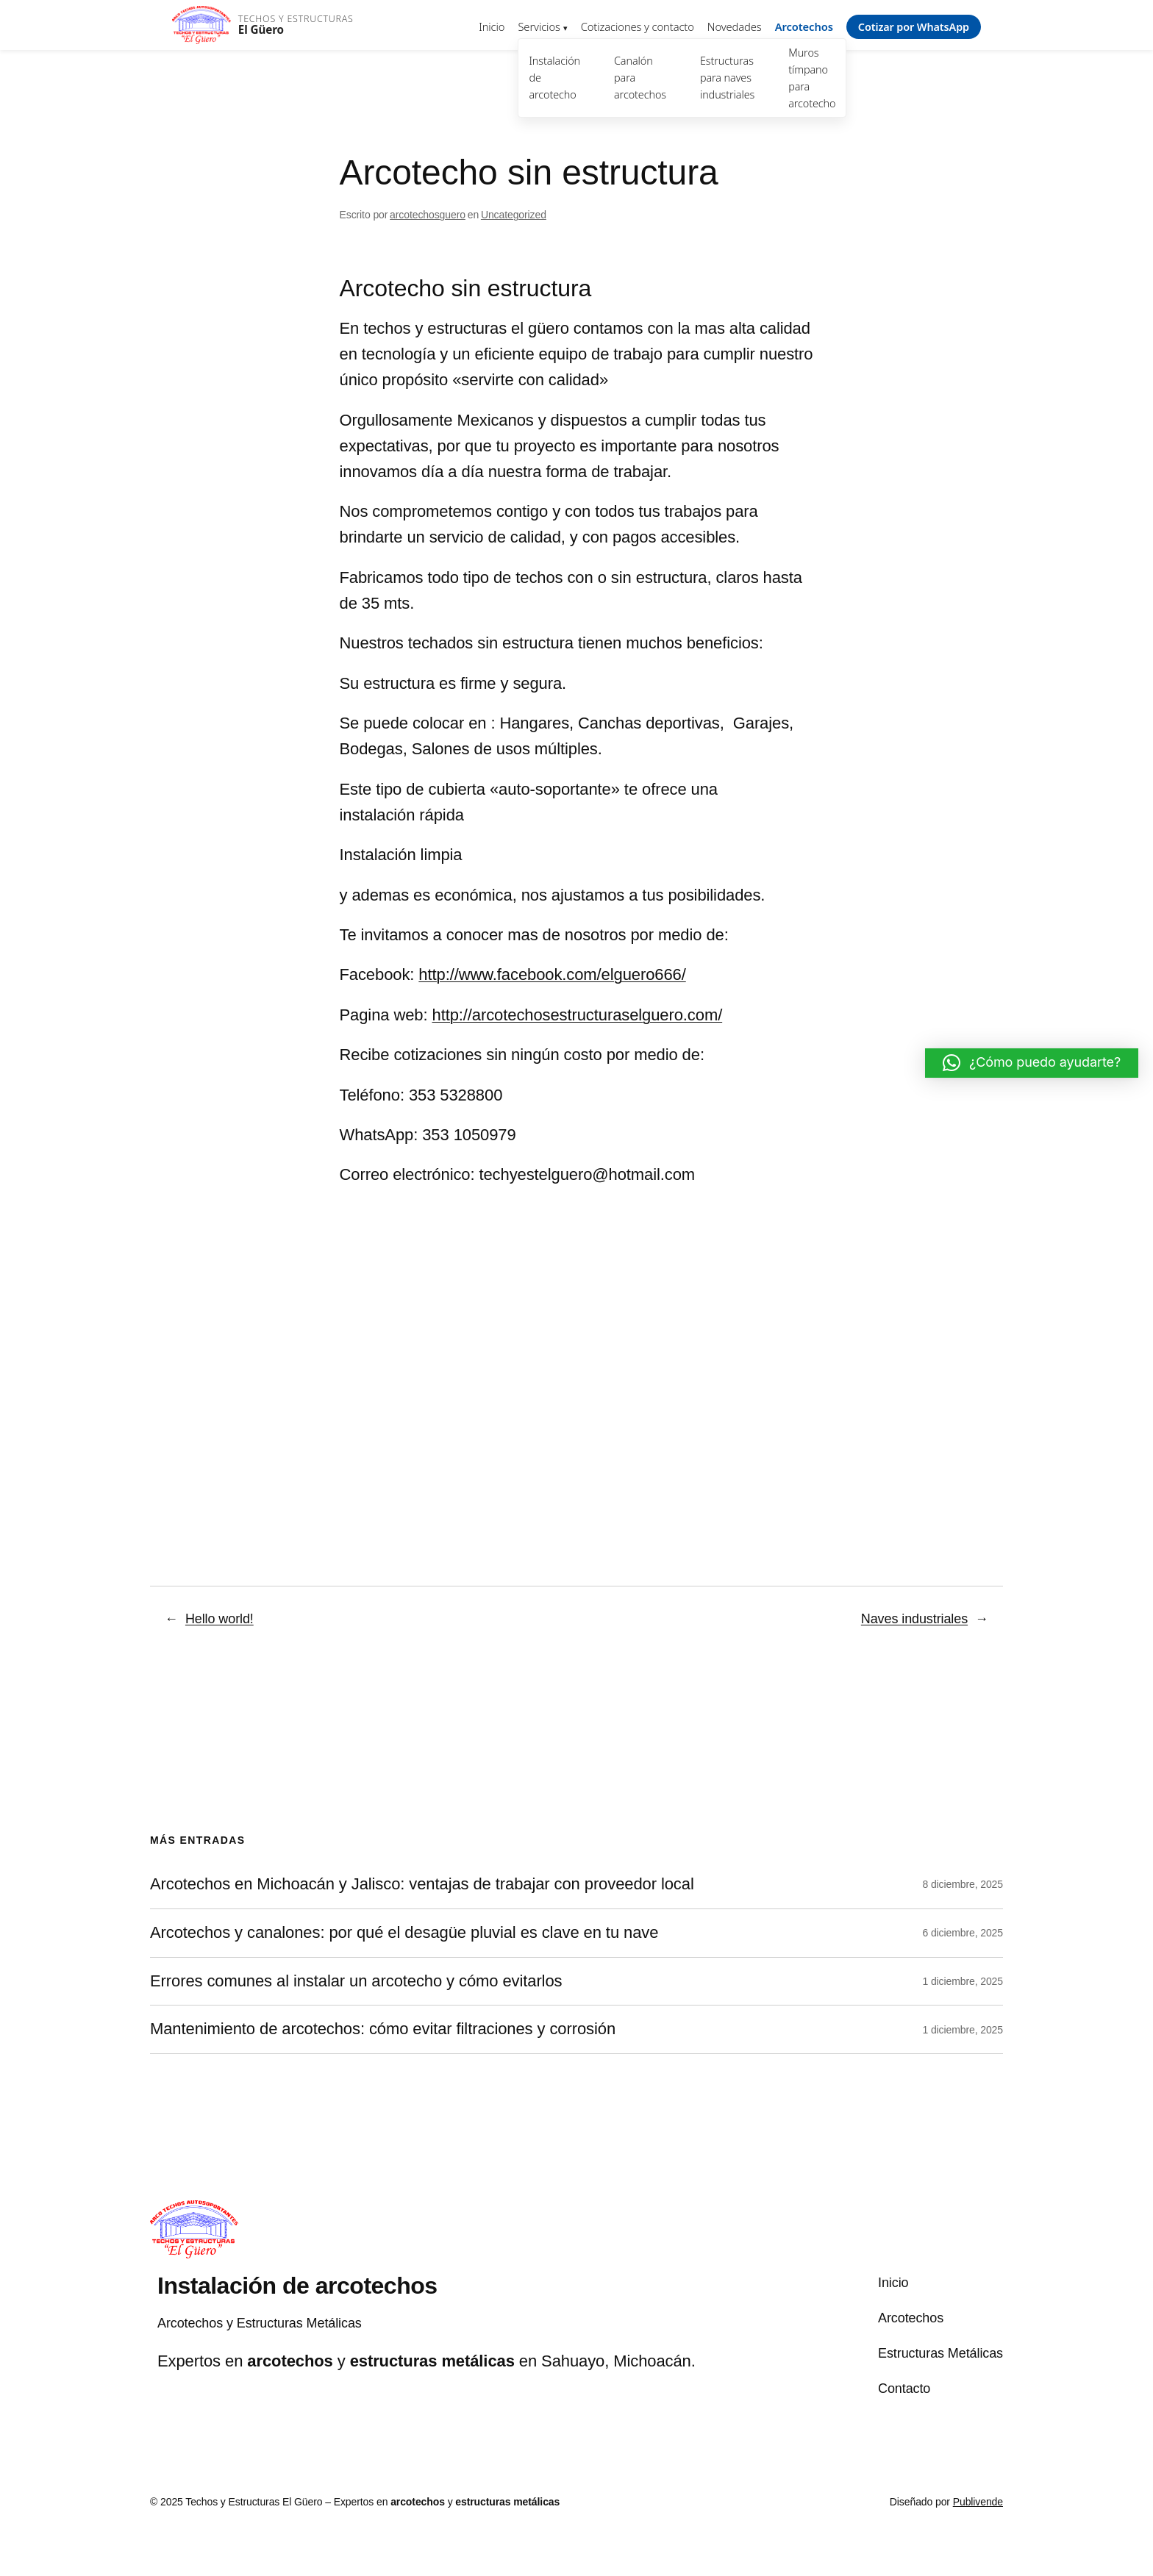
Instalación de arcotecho (554, 77)
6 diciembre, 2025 (962, 1933)
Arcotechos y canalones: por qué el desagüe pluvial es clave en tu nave (404, 1933)
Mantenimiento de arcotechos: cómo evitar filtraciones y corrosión (382, 2029)
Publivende (978, 2502)
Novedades (734, 26)
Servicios (539, 26)
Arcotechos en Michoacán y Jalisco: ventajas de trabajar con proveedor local (422, 1884)
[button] (1031, 1063)
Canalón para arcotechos (640, 77)
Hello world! (219, 1618)
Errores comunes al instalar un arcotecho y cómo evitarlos (356, 1981)
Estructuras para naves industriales (727, 77)
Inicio (491, 26)
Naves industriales (914, 1618)
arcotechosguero (427, 215)
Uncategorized (513, 215)
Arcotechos (804, 26)
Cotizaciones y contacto (637, 26)
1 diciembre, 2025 (962, 1981)
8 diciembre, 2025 (962, 1884)
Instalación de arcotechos (297, 2285)
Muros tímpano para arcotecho (811, 78)
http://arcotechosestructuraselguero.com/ (577, 1015)
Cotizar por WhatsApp (913, 27)
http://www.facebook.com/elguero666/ (551, 974)
